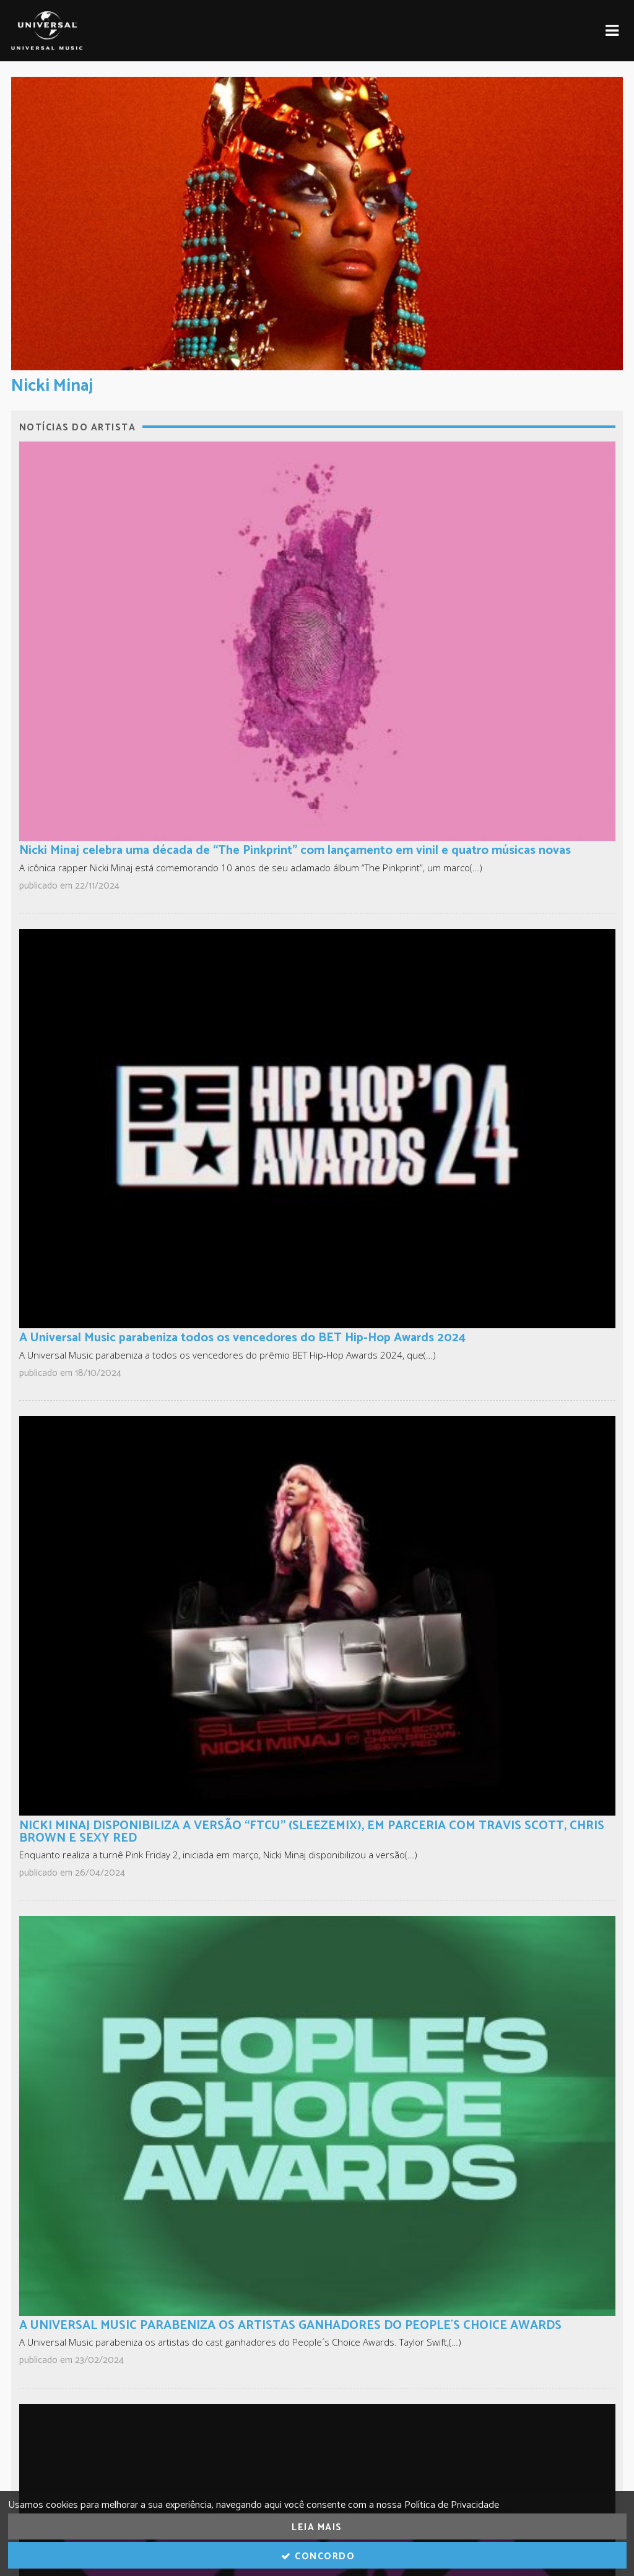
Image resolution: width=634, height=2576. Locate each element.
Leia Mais (317, 2527)
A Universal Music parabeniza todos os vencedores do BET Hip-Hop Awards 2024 (242, 1338)
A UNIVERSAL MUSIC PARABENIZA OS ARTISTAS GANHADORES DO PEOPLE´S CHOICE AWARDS (290, 2325)
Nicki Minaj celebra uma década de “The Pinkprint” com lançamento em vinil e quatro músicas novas (295, 850)
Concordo (317, 2556)
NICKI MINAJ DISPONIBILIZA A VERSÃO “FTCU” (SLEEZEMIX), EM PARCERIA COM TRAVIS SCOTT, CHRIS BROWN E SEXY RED (311, 1832)
